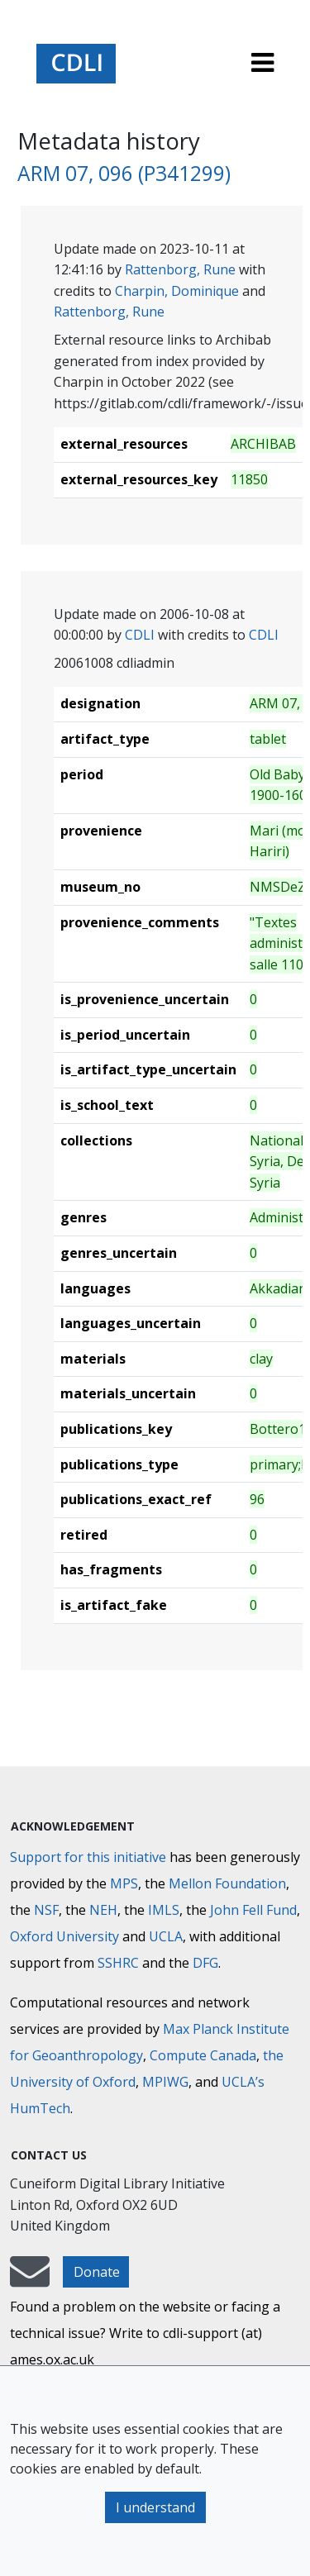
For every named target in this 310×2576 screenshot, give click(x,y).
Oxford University (64, 1936)
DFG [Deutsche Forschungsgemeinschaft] (205, 1963)
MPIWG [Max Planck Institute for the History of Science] (165, 2082)
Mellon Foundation (227, 1883)
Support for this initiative (88, 1857)
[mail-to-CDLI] (30, 2279)
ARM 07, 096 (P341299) (124, 173)
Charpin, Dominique (177, 291)
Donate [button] (97, 2272)
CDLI (140, 635)
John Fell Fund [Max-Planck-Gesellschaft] (253, 1910)
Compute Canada (203, 2055)
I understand (155, 2507)
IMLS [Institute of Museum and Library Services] (163, 1910)
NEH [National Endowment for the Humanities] (103, 1910)
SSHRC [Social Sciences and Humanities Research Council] (118, 1963)
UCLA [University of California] (166, 1936)
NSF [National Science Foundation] (46, 1910)
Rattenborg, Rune (180, 269)
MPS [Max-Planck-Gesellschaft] (124, 1883)
